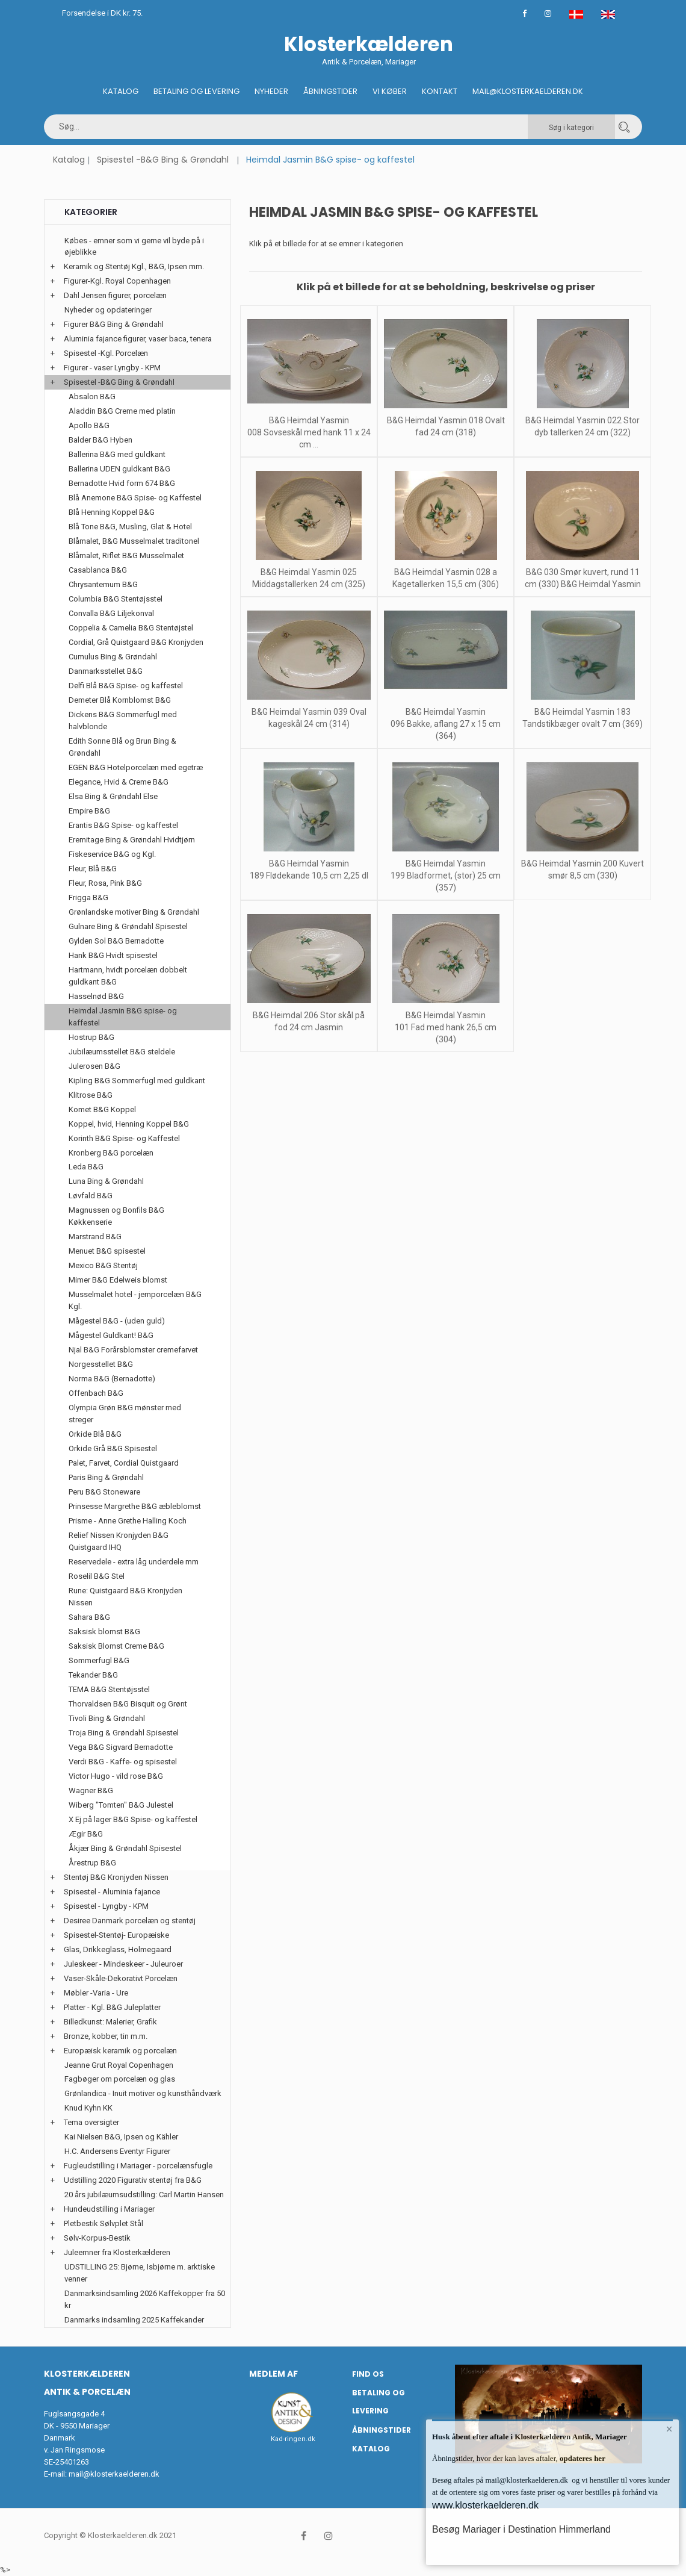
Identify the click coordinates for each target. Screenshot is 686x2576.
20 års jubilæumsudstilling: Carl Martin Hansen (144, 2194)
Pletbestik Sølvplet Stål (103, 2223)
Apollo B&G (89, 425)
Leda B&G (86, 1166)
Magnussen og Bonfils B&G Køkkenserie (116, 1216)
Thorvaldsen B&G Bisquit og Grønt (128, 1703)
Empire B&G (89, 810)
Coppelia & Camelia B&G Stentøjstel (131, 627)
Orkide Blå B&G (95, 1434)
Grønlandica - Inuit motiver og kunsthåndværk (142, 2093)
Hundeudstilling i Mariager (109, 2209)
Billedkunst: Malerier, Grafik (110, 2021)
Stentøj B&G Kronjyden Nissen (116, 1877)
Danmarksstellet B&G (106, 671)
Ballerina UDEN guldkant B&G (119, 468)
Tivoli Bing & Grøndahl (107, 1718)
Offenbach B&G (96, 1393)
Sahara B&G (89, 1617)
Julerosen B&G (94, 1066)
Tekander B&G (93, 1674)
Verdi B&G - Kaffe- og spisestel (123, 1761)
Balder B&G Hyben (100, 439)
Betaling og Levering (196, 91)
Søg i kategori (571, 127)
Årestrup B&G (92, 1862)
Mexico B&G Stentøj (103, 1265)
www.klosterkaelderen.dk (485, 2505)
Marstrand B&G (95, 1236)
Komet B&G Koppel (102, 1109)
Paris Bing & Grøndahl (106, 1477)
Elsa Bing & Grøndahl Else (113, 796)
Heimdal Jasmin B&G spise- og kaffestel (123, 1016)
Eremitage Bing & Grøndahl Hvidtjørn (132, 839)
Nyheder (271, 91)
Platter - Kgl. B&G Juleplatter (112, 2007)
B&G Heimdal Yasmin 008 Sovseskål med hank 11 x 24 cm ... (309, 432)
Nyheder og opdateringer (108, 309)
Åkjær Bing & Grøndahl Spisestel (125, 1848)
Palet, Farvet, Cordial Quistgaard (124, 1462)
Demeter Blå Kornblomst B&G (120, 700)
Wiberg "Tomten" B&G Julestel (121, 1804)
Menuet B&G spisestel (107, 1250)
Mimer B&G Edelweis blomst (118, 1279)
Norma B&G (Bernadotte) (112, 1378)
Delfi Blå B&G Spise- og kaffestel (126, 685)
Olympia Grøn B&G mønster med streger (125, 1413)
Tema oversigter (91, 2122)
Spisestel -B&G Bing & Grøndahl (163, 160)
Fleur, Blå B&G (93, 868)
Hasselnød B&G (96, 996)
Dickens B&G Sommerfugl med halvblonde (123, 720)
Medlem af (273, 2374)
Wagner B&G (91, 1790)
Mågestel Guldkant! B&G (111, 1335)
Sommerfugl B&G (99, 1660)
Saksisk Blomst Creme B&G (116, 1645)
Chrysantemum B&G (103, 584)
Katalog (120, 91)
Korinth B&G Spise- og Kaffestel (124, 1138)
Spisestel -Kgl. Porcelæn (106, 353)
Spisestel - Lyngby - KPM (106, 1906)
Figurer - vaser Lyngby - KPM (112, 367)
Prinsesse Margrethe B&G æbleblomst (135, 1506)
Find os (368, 2374)
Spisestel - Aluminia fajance (112, 1891)
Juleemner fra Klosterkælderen (117, 2252)
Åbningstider (330, 91)
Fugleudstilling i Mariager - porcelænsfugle (138, 2165)
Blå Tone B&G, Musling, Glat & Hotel (130, 526)
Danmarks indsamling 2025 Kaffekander (134, 2319)
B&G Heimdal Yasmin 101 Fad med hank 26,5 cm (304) (445, 1027)
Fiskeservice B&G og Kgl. (112, 854)
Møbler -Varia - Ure (96, 1992)
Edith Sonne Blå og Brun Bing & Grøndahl (122, 747)
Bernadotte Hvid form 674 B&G (122, 483)
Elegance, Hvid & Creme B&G (118, 781)
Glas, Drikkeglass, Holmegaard (118, 1949)
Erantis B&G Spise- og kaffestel (123, 825)
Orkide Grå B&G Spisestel (113, 1448)
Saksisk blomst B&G (104, 1631)
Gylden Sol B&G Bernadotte (116, 940)
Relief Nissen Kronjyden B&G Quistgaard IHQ (118, 1541)
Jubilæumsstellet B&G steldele (122, 1051)
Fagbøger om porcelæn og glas (119, 2078)
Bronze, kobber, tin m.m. (105, 2036)
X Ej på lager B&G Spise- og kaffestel (133, 1819)
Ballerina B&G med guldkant (117, 454)
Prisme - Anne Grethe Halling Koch (128, 1520)
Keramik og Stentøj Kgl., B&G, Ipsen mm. (134, 266)
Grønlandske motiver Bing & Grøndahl (134, 911)
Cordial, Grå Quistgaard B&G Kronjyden (136, 642)
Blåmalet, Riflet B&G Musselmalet (126, 555)
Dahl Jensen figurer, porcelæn (115, 295)
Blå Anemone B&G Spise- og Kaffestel (135, 497)
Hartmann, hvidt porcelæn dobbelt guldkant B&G (128, 975)
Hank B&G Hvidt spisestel (113, 955)
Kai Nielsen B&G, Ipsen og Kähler (121, 2136)
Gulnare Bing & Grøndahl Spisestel (128, 926)
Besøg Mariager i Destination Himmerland (521, 2529)
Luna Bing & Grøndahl (106, 1181)
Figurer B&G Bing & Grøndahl (114, 324)
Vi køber (389, 91)
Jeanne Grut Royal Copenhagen (118, 2065)
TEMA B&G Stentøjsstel (109, 1689)
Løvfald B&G (91, 1195)
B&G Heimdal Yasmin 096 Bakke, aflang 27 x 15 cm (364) (446, 724)
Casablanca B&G (98, 569)
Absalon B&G (92, 396)
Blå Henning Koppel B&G (112, 512)
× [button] (669, 2429)
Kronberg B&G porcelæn (111, 1152)
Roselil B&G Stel (97, 1576)
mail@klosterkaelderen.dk (114, 2473)
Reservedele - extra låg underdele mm (134, 1561)
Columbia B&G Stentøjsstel (115, 598)
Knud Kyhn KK (88, 2107)
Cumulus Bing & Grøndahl (113, 656)
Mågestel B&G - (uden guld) (117, 1320)
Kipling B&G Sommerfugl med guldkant (137, 1080)
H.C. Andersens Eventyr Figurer (117, 2151)
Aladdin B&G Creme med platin (122, 410)
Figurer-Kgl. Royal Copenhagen (117, 280)
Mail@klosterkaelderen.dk (527, 91)
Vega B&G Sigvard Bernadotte (121, 1747)
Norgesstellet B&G (101, 1364)
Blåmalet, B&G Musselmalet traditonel (134, 541)
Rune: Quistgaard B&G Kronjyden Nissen (125, 1596)
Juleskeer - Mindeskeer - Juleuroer (123, 1963)
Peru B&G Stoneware (104, 1491)
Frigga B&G (88, 897)
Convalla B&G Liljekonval (111, 613)
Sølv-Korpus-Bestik (97, 2237)
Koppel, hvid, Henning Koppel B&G (129, 1123)
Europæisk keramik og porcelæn (120, 2050)
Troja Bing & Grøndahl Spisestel (124, 1732)
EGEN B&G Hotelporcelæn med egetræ (136, 767)
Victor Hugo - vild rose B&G (116, 1776)
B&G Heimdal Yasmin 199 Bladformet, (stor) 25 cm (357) (446, 875)
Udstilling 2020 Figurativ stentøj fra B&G (133, 2180)
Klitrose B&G (91, 1095)
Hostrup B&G (91, 1037)
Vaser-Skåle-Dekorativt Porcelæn (121, 1978)
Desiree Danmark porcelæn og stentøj (130, 1920)
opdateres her (581, 2458)
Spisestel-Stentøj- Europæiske (116, 1935)
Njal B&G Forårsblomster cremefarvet (133, 1349)
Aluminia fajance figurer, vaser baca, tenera (138, 338)
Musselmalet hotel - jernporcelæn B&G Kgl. (135, 1300)
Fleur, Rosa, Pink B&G (105, 883)
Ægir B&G (86, 1833)
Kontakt (439, 91)
